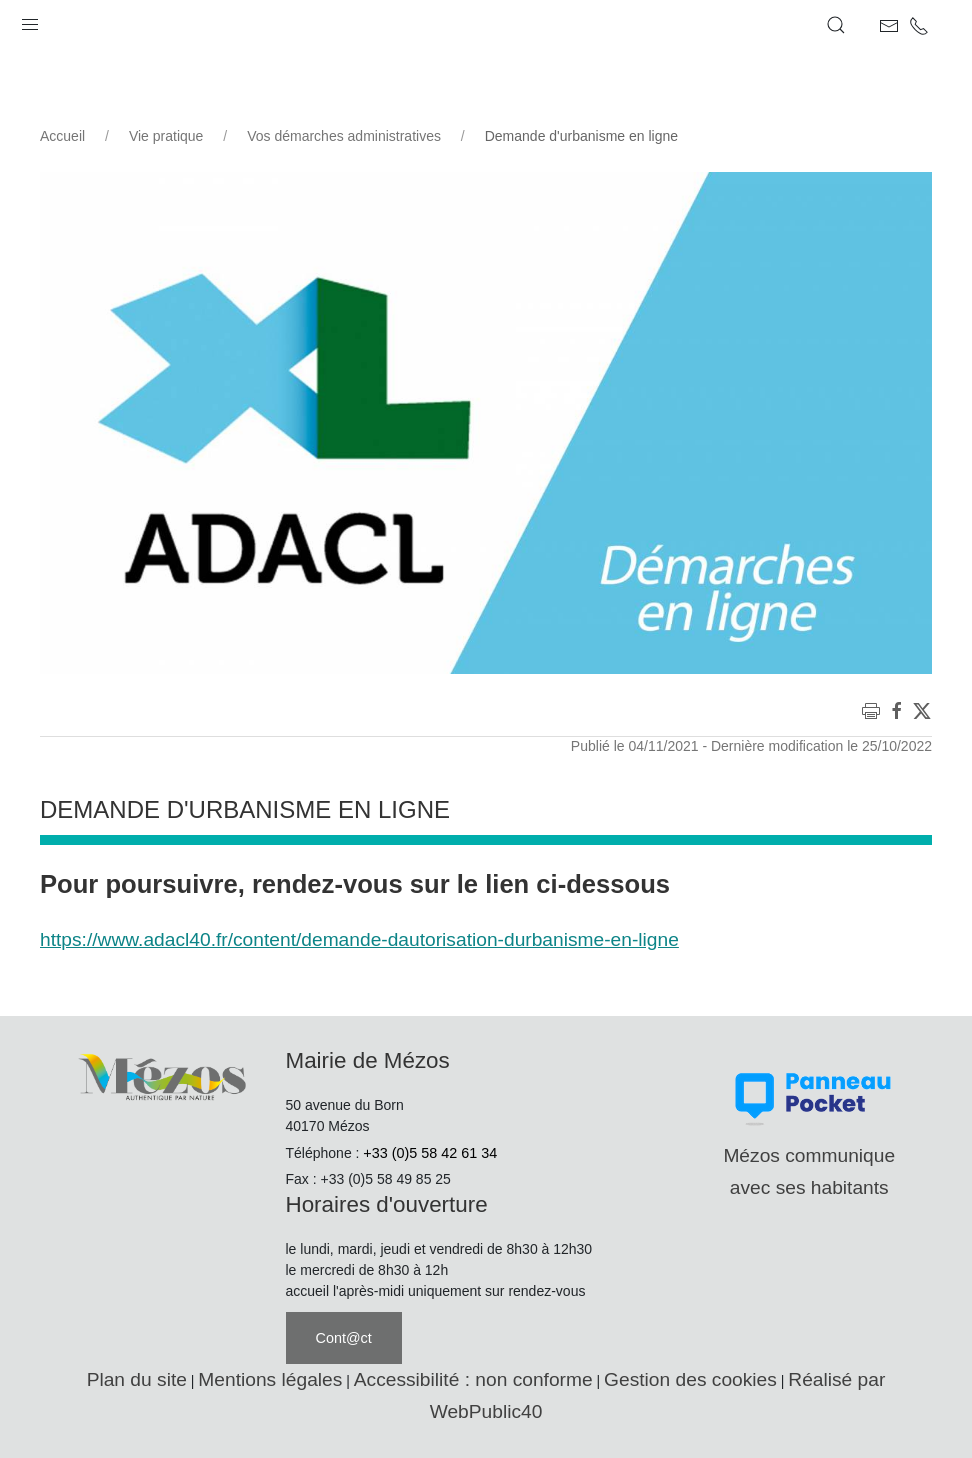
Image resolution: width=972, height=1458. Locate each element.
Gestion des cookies (690, 1379)
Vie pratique (166, 136)
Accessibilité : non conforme (473, 1379)
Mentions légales (270, 1379)
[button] (30, 20)
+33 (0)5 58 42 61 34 (430, 1153)
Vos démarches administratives (344, 136)
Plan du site (137, 1379)
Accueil (62, 136)
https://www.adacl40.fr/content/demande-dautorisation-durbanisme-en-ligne (359, 939)
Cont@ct (344, 1338)
